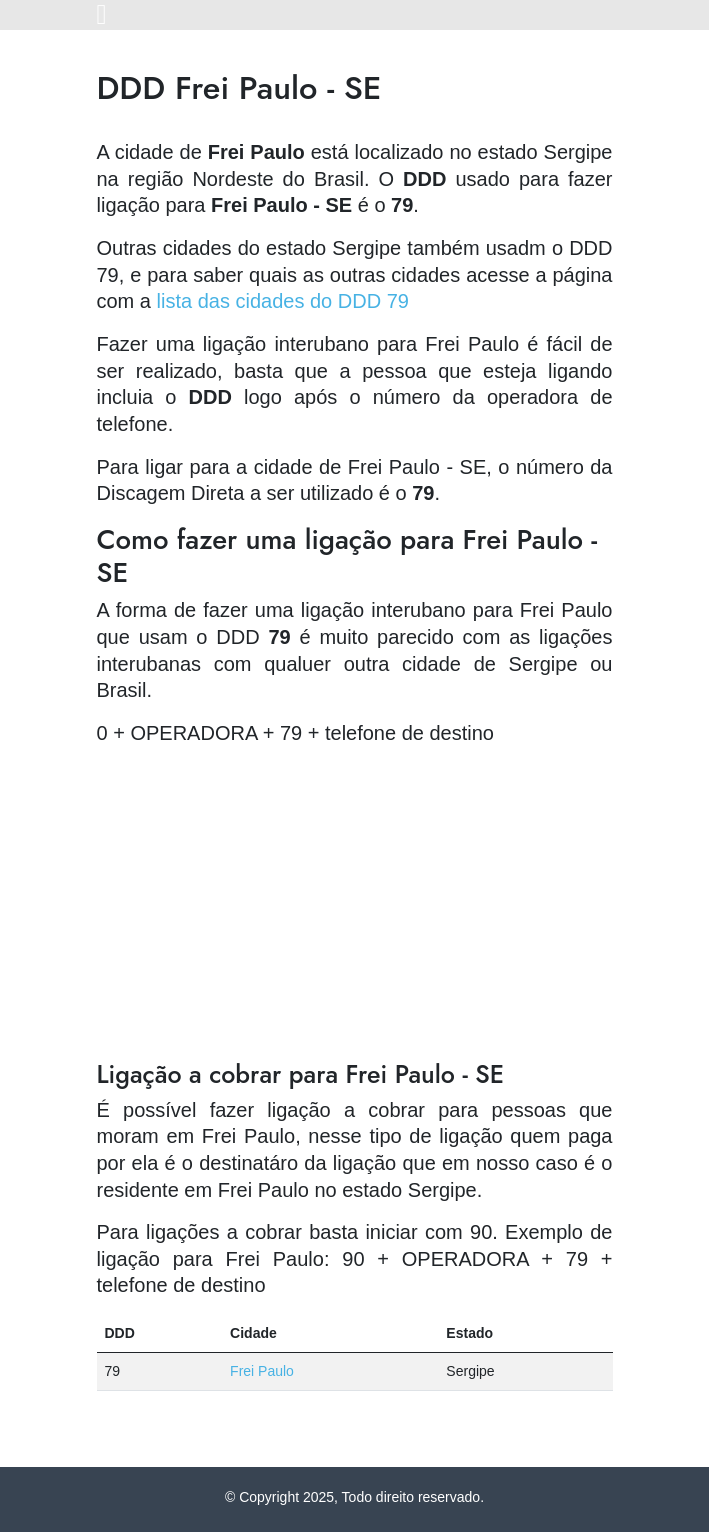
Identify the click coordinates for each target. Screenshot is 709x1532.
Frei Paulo (262, 1371)
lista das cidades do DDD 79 (283, 301)
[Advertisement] (355, 903)
